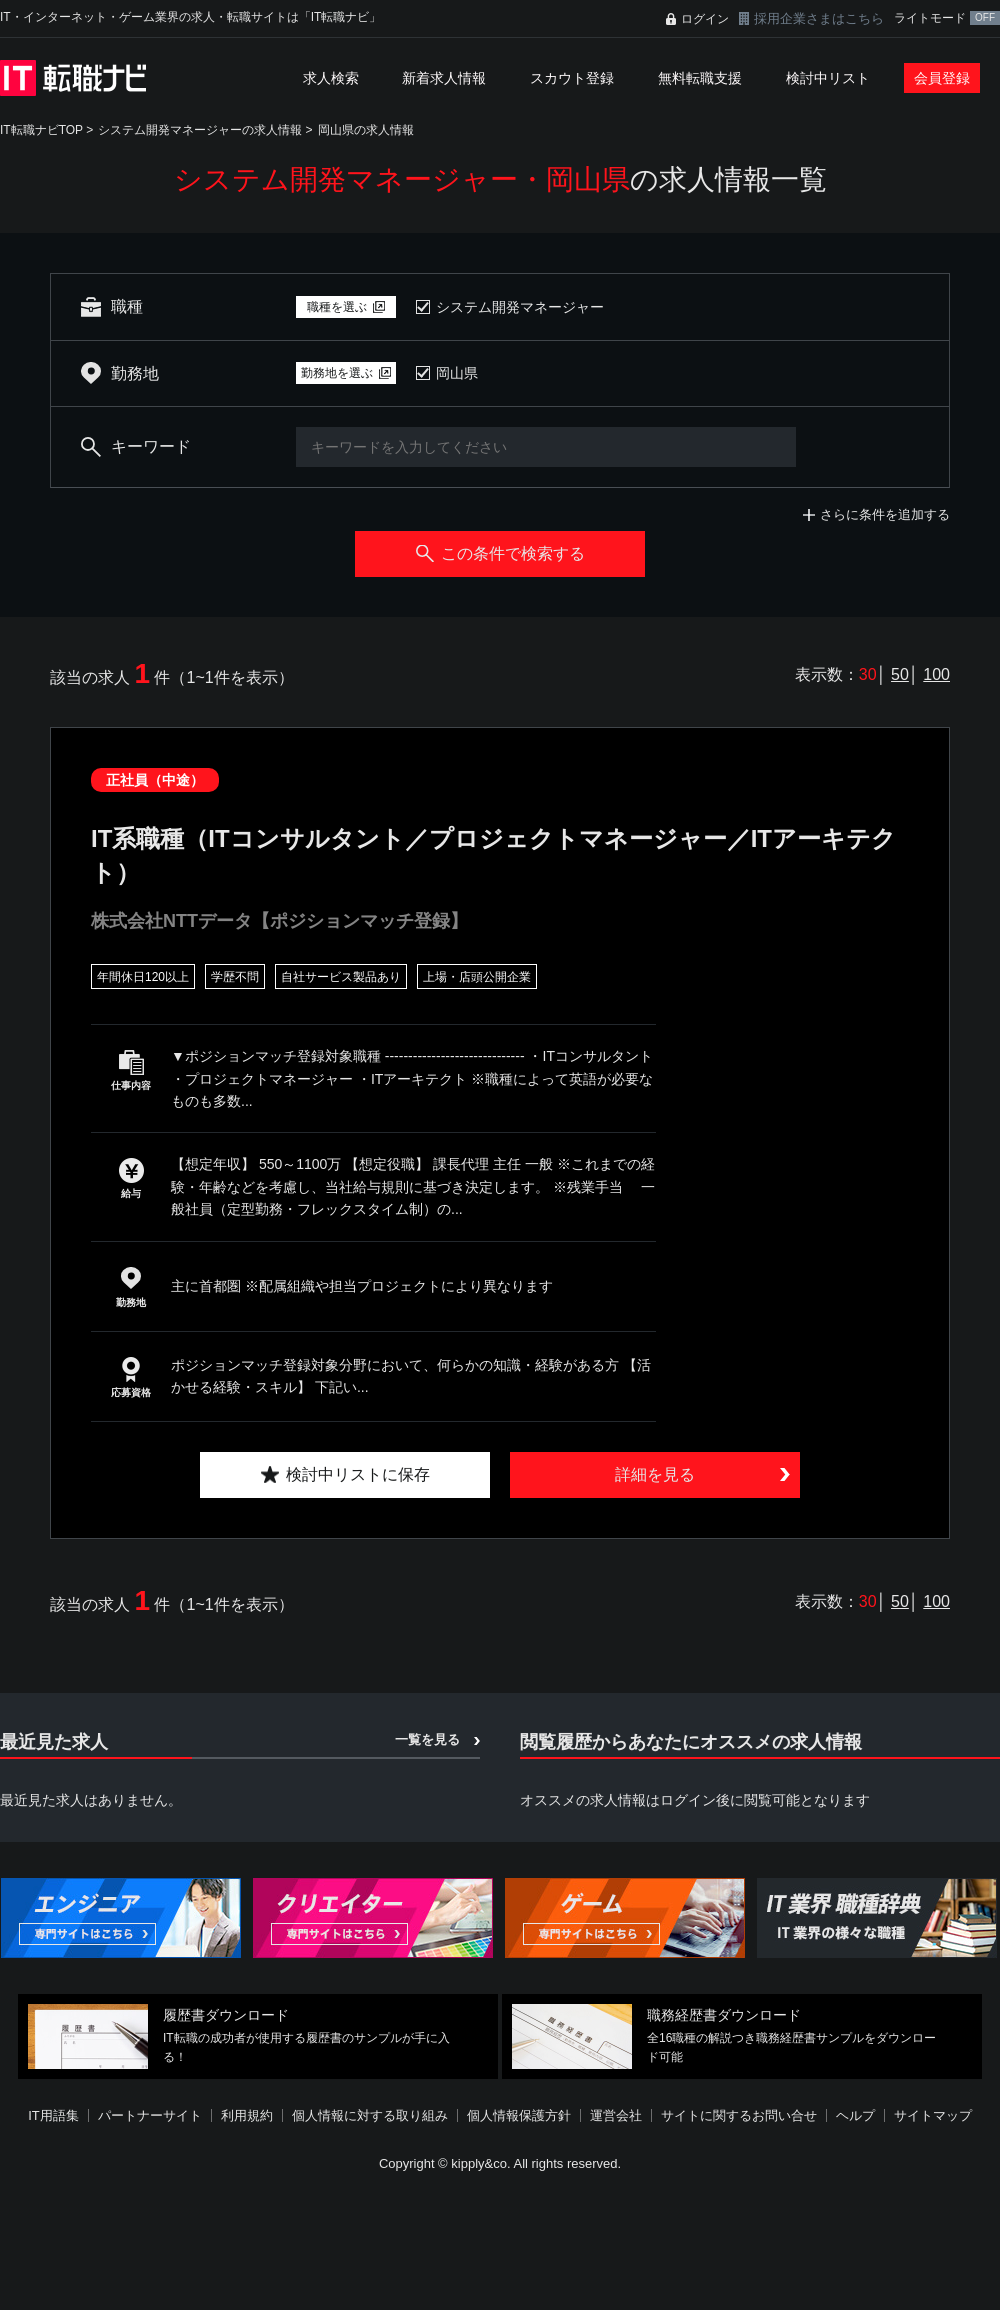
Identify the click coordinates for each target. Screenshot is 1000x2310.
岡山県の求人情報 (366, 130)
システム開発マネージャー (520, 307)
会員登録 (942, 78)
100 (936, 674)
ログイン (705, 19)
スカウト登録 (572, 78)
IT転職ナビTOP (41, 130)
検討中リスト (828, 78)
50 (900, 674)
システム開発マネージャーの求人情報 (200, 130)
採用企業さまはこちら (819, 18)
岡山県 (457, 373)
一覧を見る (427, 1739)
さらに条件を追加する (885, 514)
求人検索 (331, 78)
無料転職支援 (700, 78)
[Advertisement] (475, 2164)
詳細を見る (655, 1474)
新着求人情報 (444, 78)
